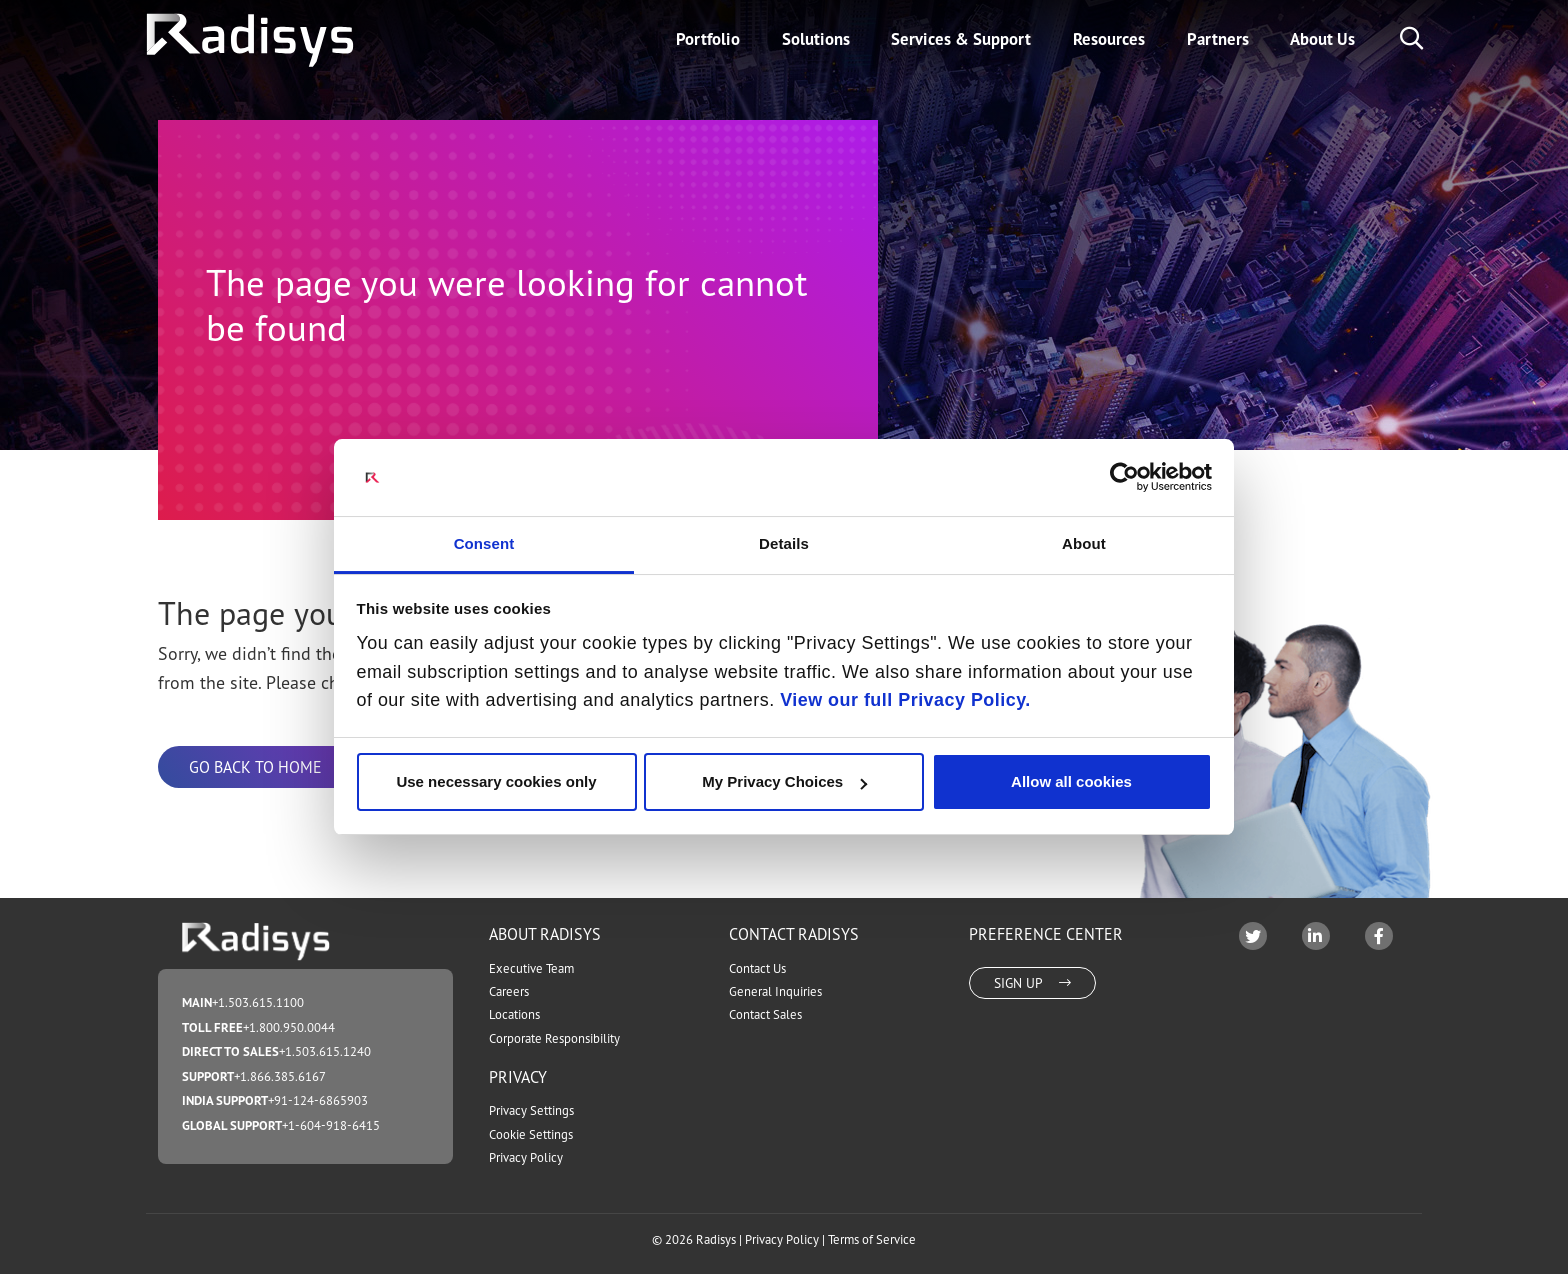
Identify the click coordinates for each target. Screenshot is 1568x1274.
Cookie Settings (531, 1134)
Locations (514, 1014)
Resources (1109, 39)
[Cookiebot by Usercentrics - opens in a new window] (1124, 477)
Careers (509, 991)
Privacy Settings (531, 1110)
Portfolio (708, 39)
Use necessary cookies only (496, 781)
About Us (1322, 39)
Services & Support (961, 39)
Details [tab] (784, 543)
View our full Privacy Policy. (905, 700)
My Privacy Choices (784, 781)
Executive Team (531, 968)
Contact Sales (765, 1014)
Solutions (816, 39)
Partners (1218, 39)
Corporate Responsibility (554, 1038)
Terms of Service (872, 1239)
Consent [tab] (484, 543)
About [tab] (1084, 543)
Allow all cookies (1071, 781)
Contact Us (757, 968)
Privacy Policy (526, 1157)
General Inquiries (775, 991)
